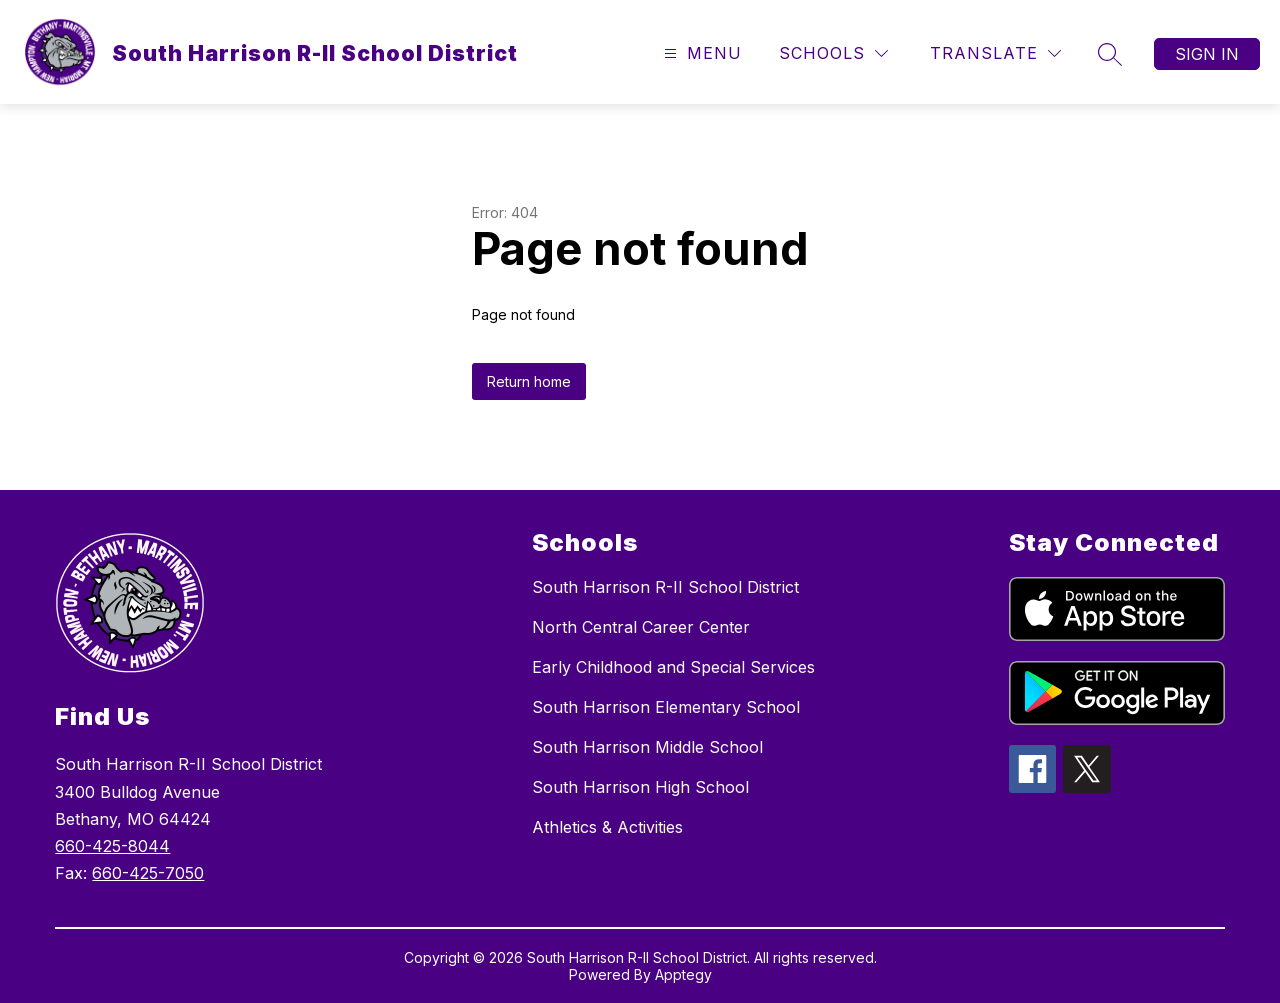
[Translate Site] (995, 53)
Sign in (1207, 54)
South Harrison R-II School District (665, 587)
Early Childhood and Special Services (673, 667)
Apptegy (683, 974)
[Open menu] (700, 53)
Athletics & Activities (607, 827)
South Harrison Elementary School (666, 707)
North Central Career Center (641, 627)
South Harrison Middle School (647, 747)
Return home (529, 381)
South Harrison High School (640, 787)
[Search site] (1110, 54)
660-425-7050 (148, 873)
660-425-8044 (112, 846)
